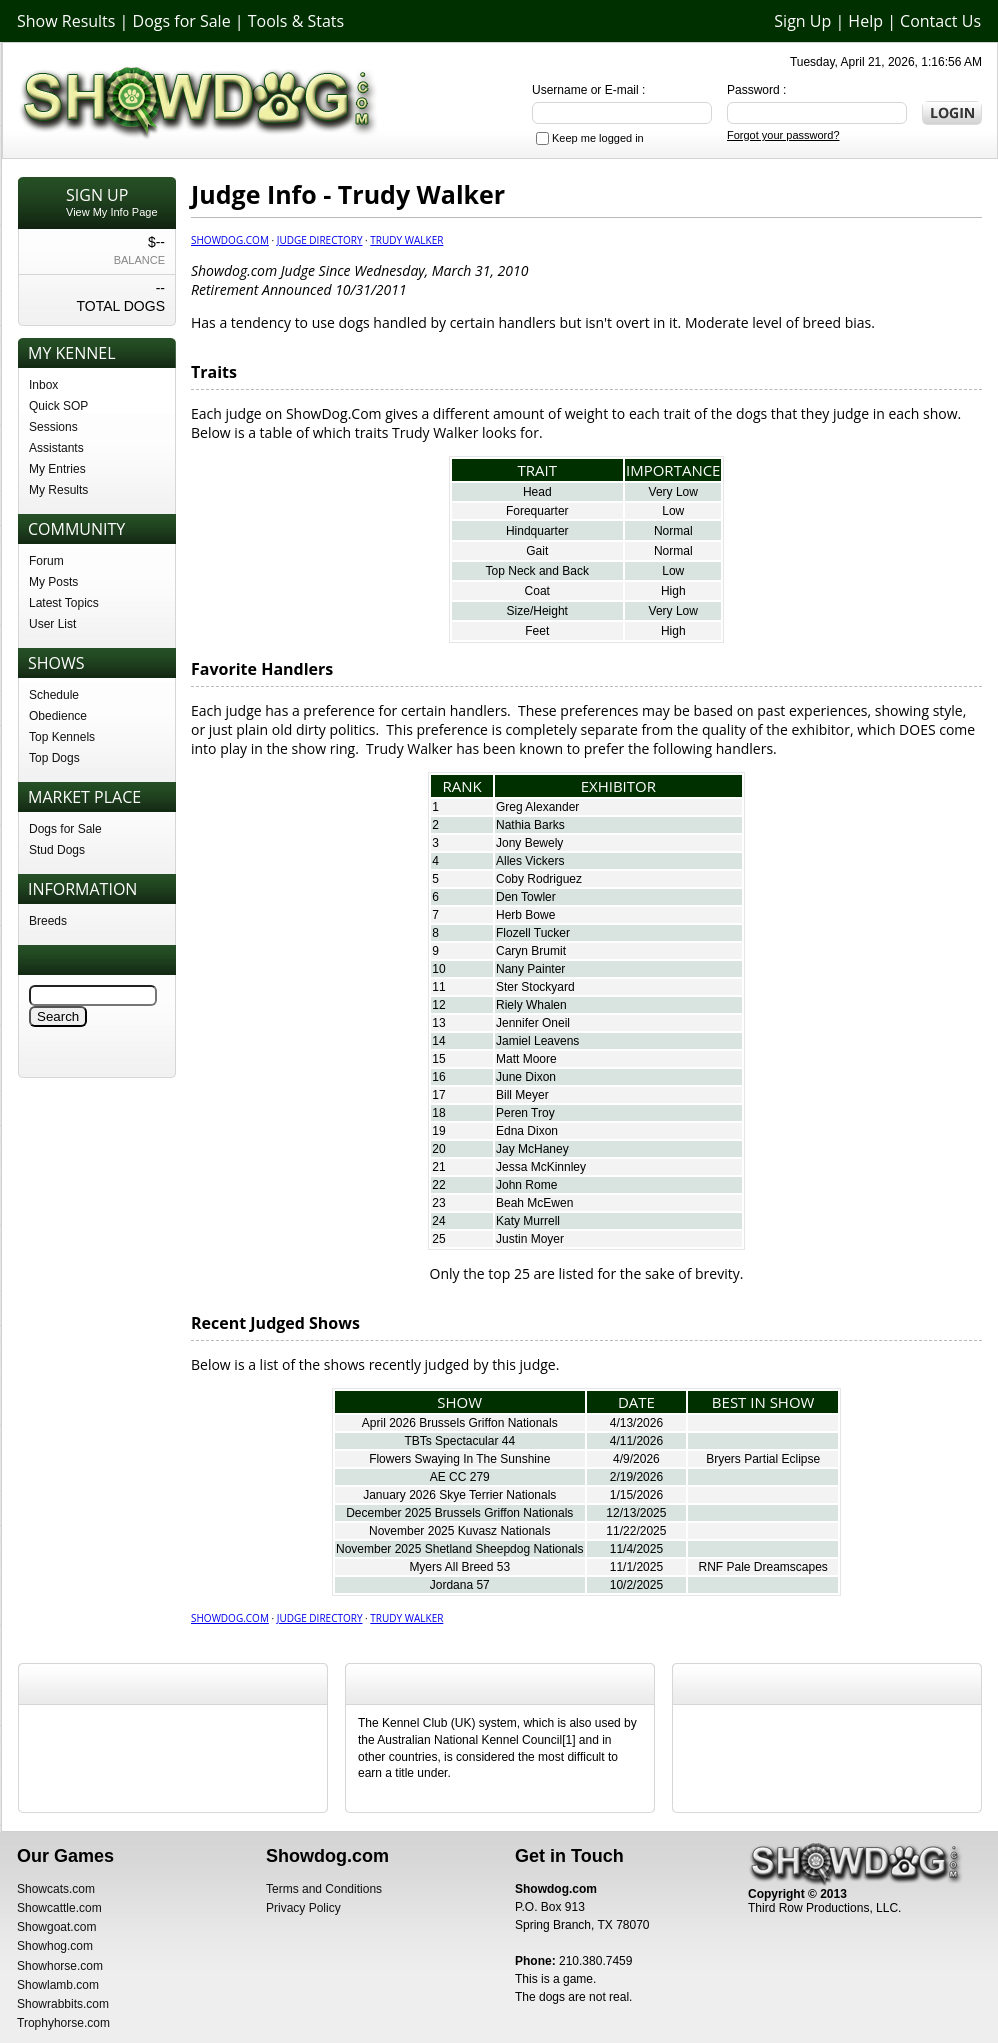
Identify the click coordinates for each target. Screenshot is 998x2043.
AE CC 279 (460, 1477)
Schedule (54, 695)
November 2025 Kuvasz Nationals (459, 1531)
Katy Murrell (528, 1221)
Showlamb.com (58, 1985)
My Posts (53, 582)
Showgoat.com (56, 1927)
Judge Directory (320, 240)
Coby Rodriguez (539, 879)
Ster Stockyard (535, 987)
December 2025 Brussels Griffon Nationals (459, 1513)
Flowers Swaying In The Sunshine (459, 1459)
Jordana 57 (460, 1585)
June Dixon (526, 1077)
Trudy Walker (406, 240)
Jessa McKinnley (541, 1167)
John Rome (526, 1185)
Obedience (58, 716)
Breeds (48, 921)
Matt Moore (526, 1059)
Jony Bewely (529, 843)
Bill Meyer (522, 1095)
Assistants (56, 448)
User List (52, 624)
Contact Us (940, 21)
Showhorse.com (60, 1966)
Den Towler (526, 897)
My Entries (57, 469)
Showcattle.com (59, 1908)
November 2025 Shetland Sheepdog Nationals (460, 1549)
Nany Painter (530, 969)
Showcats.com (56, 1889)
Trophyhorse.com (63, 2023)
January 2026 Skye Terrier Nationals (459, 1495)
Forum (46, 561)
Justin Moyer (530, 1239)
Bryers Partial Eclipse (763, 1459)
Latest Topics (64, 603)
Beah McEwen (534, 1203)
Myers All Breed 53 (459, 1567)
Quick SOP (58, 406)
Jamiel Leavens (537, 1041)
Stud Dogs (57, 850)
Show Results (66, 21)
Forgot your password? (783, 135)
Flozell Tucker (533, 933)
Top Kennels (62, 737)
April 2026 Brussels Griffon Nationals (460, 1423)
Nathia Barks (530, 825)
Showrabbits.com (63, 2004)
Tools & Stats (296, 21)
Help (865, 21)
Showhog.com (55, 1946)
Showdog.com (230, 240)
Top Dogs (54, 758)
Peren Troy (525, 1113)
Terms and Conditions (324, 1889)
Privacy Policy (303, 1908)
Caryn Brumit (531, 951)
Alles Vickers (530, 861)
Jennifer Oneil (533, 1023)
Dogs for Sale (182, 21)
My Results (58, 490)
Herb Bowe (525, 915)
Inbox (43, 385)
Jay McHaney (532, 1149)
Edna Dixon (527, 1131)
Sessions (53, 427)
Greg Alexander (537, 807)
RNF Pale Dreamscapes (762, 1567)
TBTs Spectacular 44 (459, 1441)
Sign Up (802, 21)
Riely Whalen (531, 1005)
